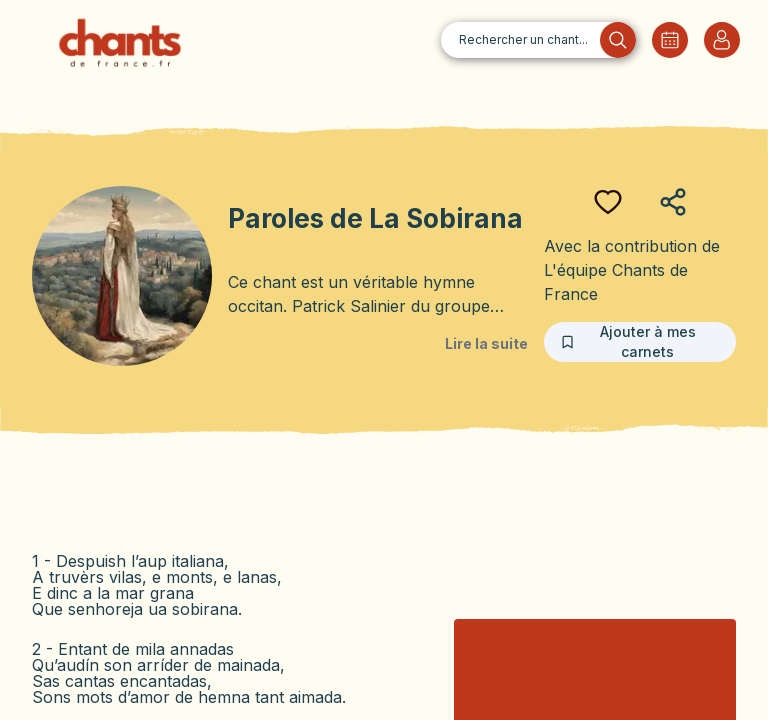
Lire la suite (486, 343)
